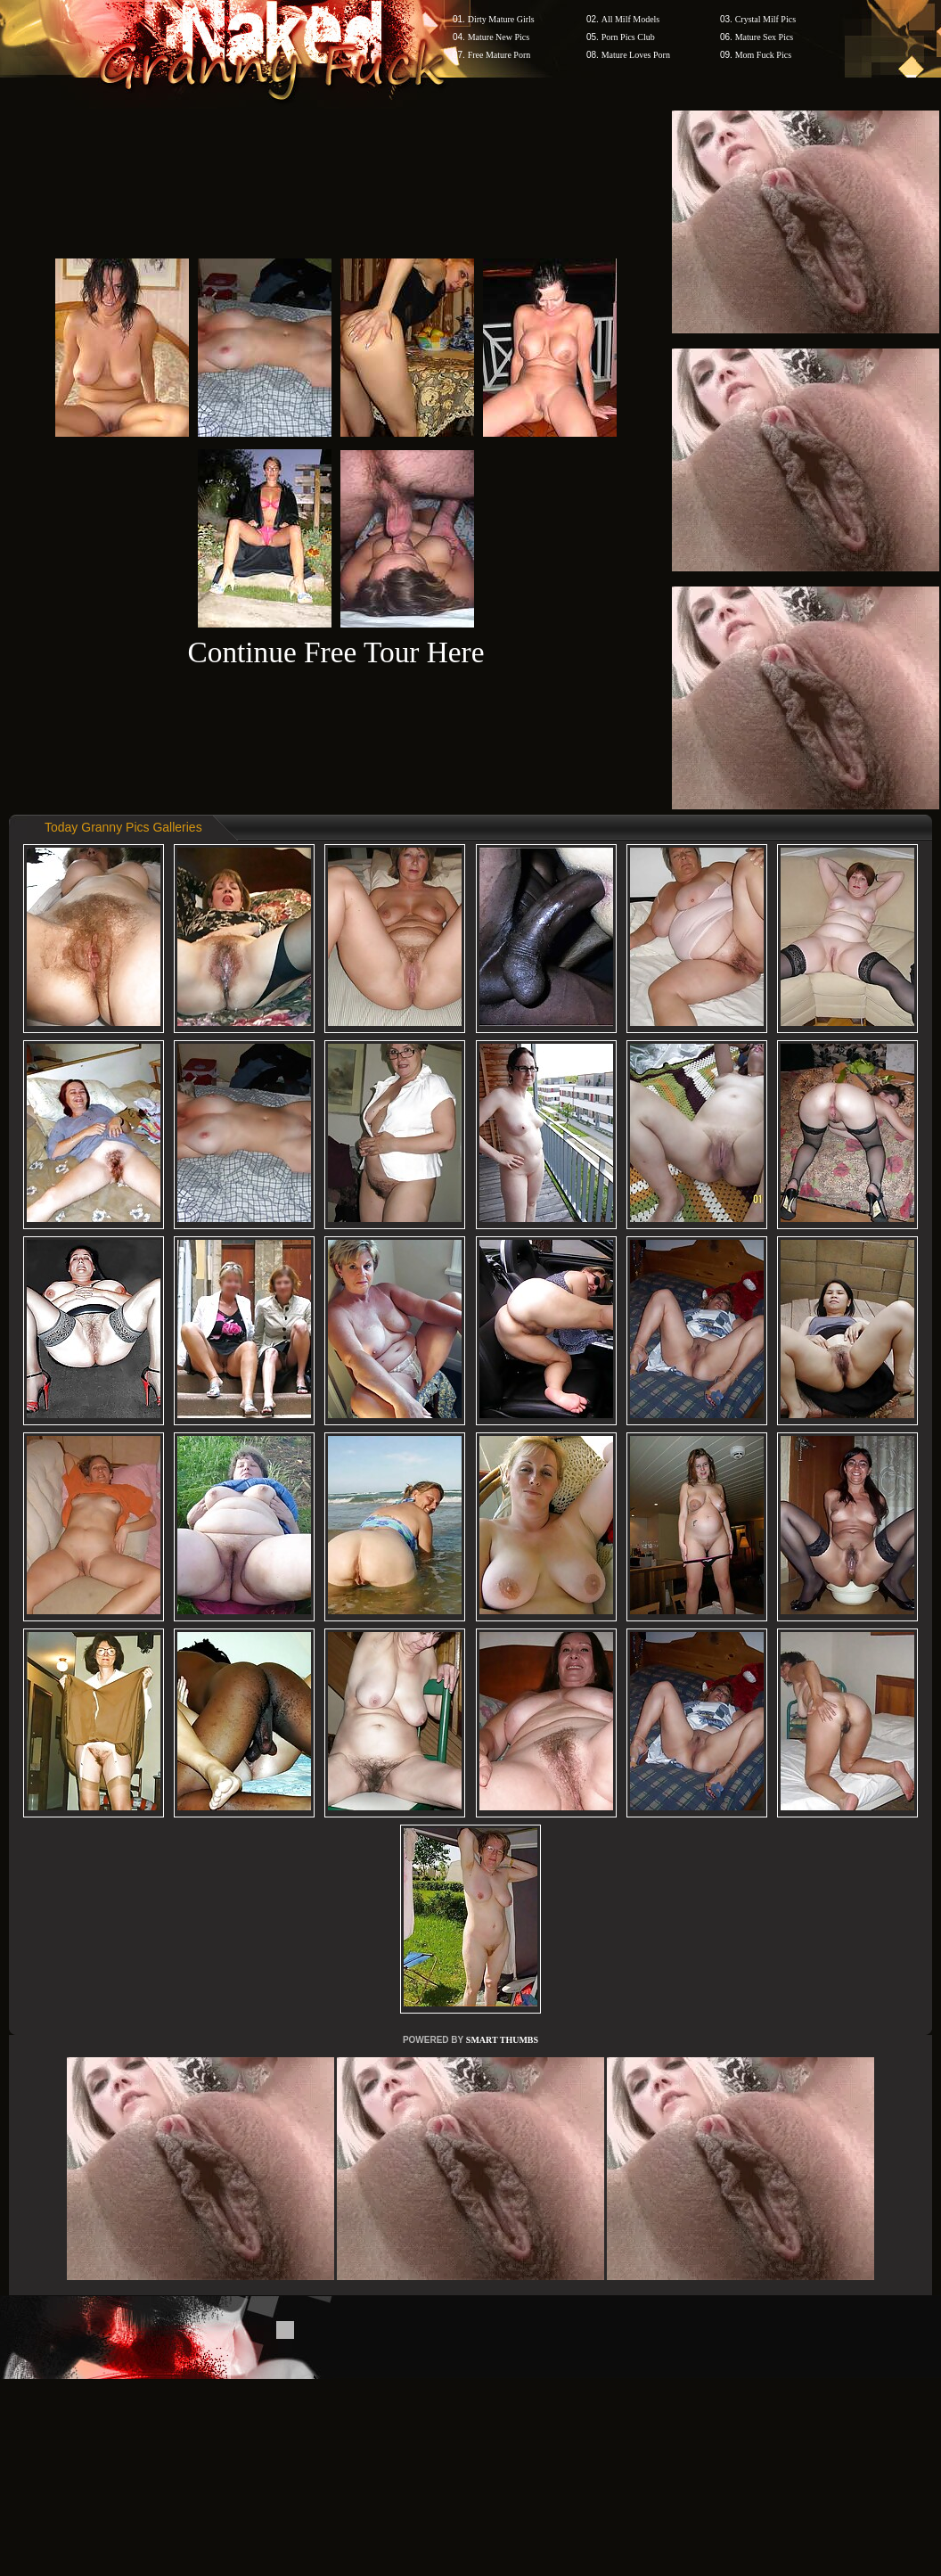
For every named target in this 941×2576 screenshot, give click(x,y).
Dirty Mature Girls (501, 19)
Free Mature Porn (499, 55)
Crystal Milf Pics (765, 19)
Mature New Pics (498, 37)
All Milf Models (630, 19)
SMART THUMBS (502, 2040)
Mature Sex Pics (764, 37)
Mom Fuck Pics (763, 55)
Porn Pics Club (628, 37)
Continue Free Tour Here (335, 652)
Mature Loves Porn (635, 55)
